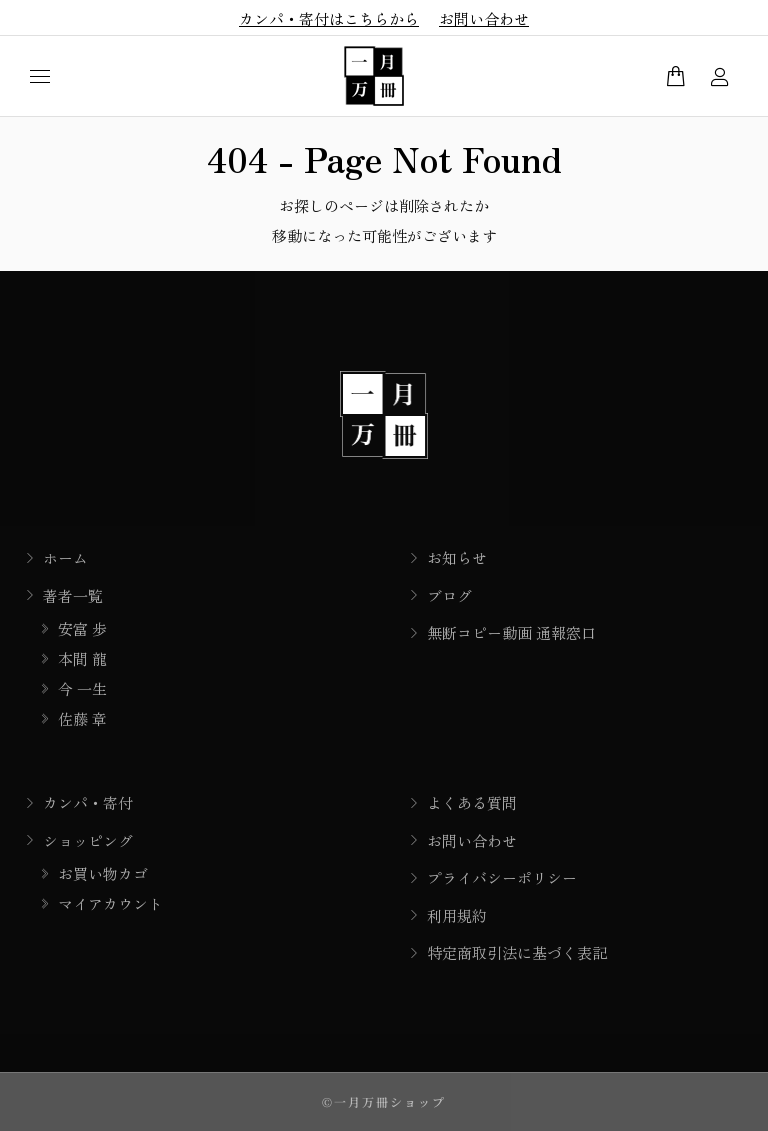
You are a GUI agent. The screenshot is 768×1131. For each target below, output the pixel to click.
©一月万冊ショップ (384, 1101)
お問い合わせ (484, 18)
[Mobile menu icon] (40, 76)
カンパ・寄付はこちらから (329, 18)
